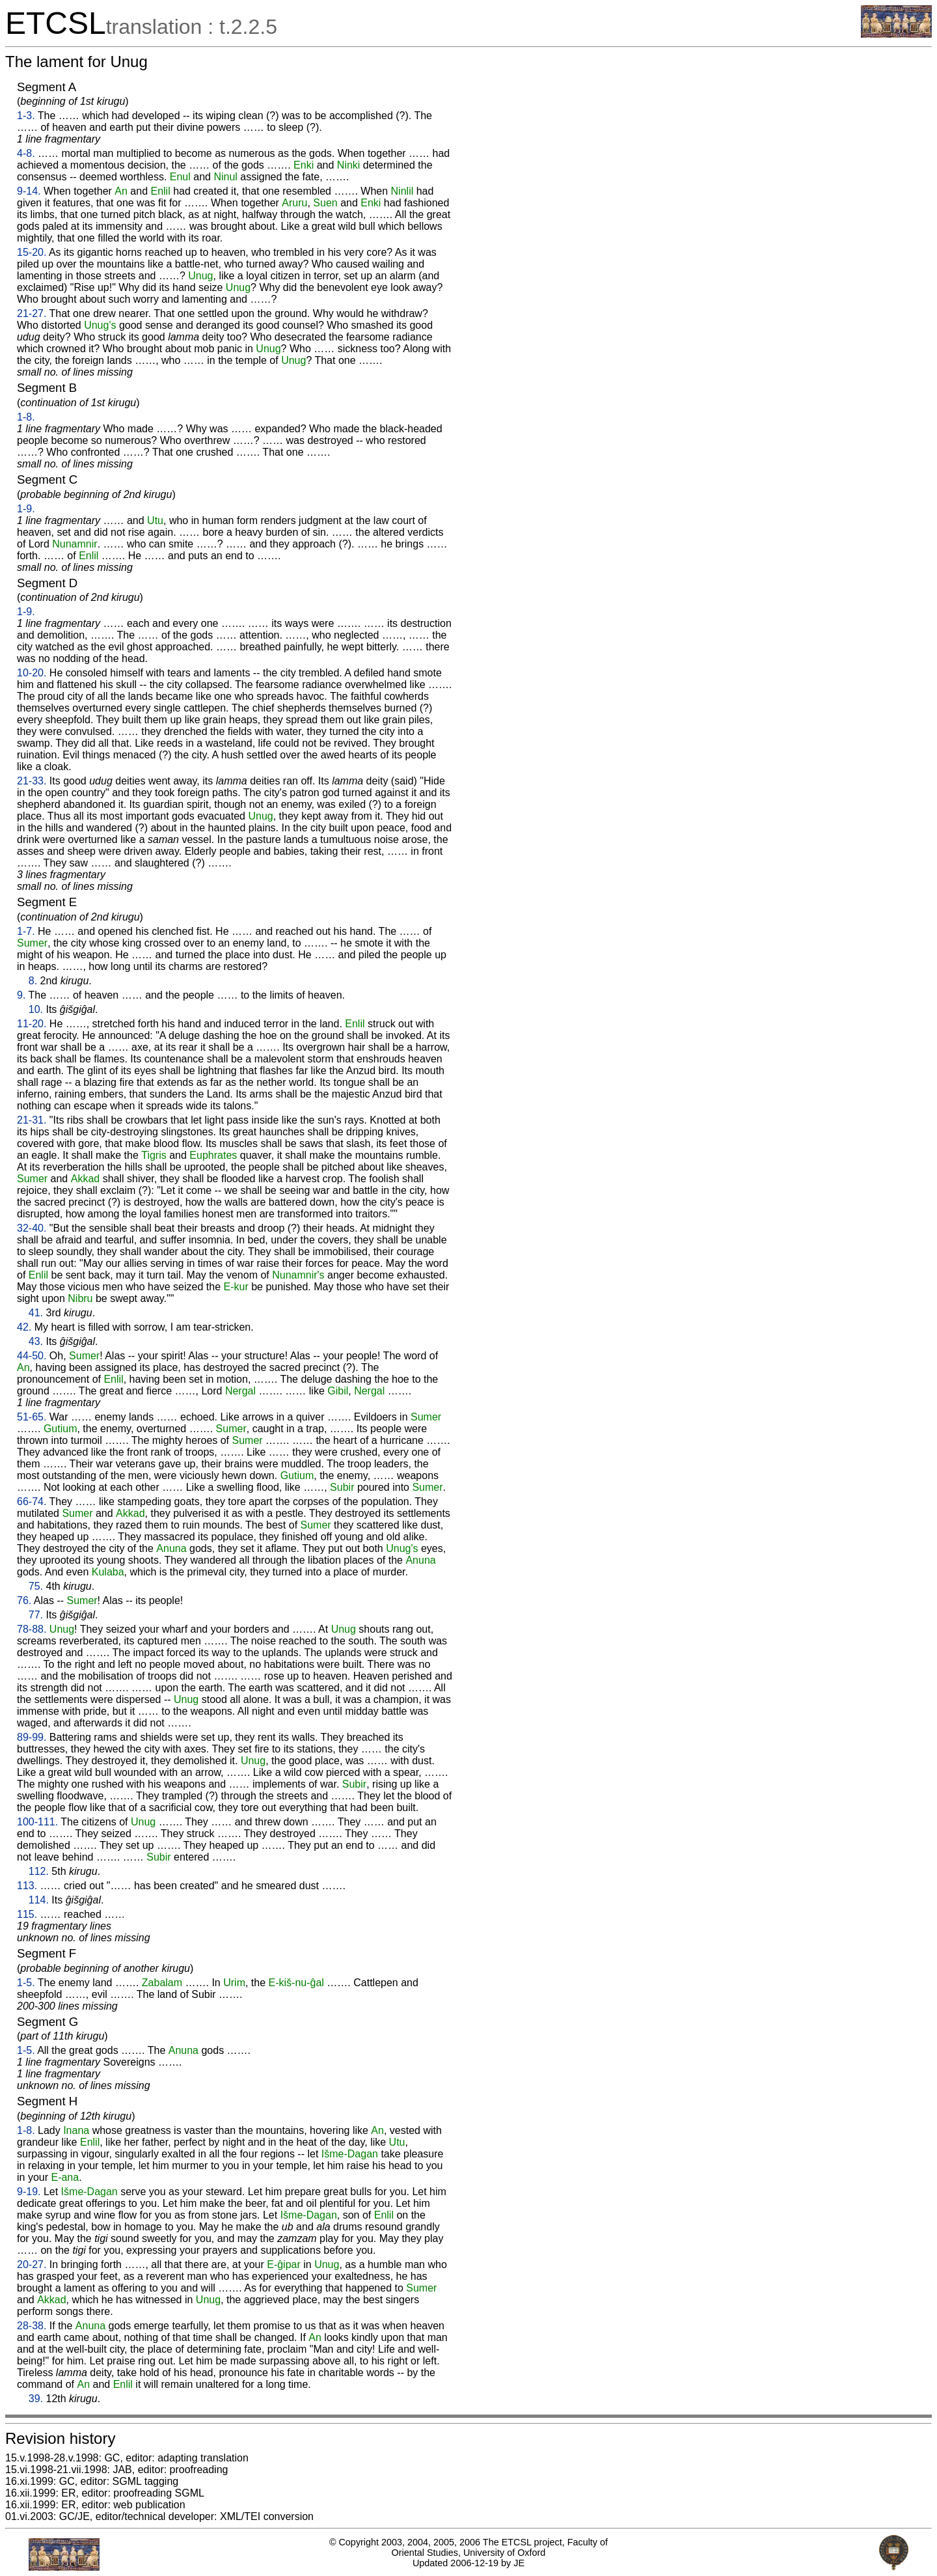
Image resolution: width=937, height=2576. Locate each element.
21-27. (31, 313)
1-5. (26, 1982)
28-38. (31, 2325)
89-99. (31, 1737)
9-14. (28, 191)
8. (33, 980)
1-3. (26, 115)
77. (36, 1614)
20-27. (31, 2264)
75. (36, 1586)
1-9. (26, 508)
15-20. (31, 252)
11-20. (31, 1023)
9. (21, 995)
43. (36, 1341)
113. (27, 1885)
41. (36, 1312)
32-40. (31, 1228)
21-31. (31, 1120)
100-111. (37, 1821)
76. (24, 1600)
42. (24, 1327)
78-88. (31, 1629)
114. (39, 1899)
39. (36, 2398)
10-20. (31, 672)
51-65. (31, 1416)
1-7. (26, 931)
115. (27, 1914)
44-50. (31, 1355)
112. (39, 1871)
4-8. (26, 153)
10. (36, 1009)
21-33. (31, 780)
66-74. (31, 1501)
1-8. (26, 416)
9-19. (28, 2191)
